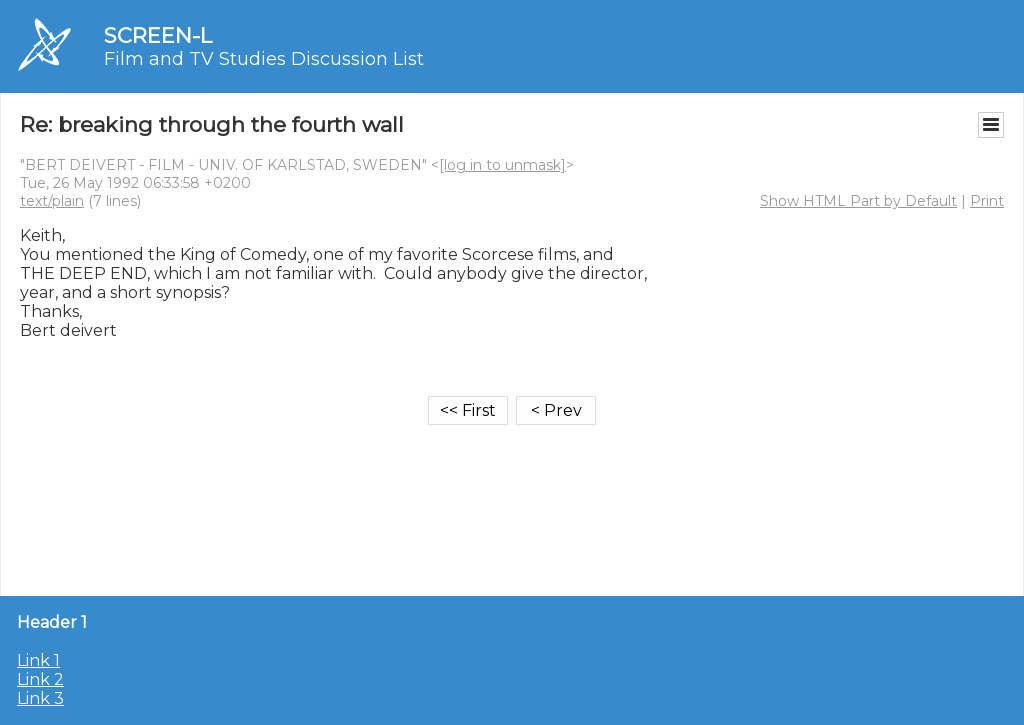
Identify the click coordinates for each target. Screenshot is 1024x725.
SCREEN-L (158, 35)
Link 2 (40, 679)
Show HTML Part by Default (858, 201)
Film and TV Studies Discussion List (264, 59)
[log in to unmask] (502, 165)
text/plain (52, 201)
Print (987, 201)
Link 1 (38, 660)
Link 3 (40, 698)
